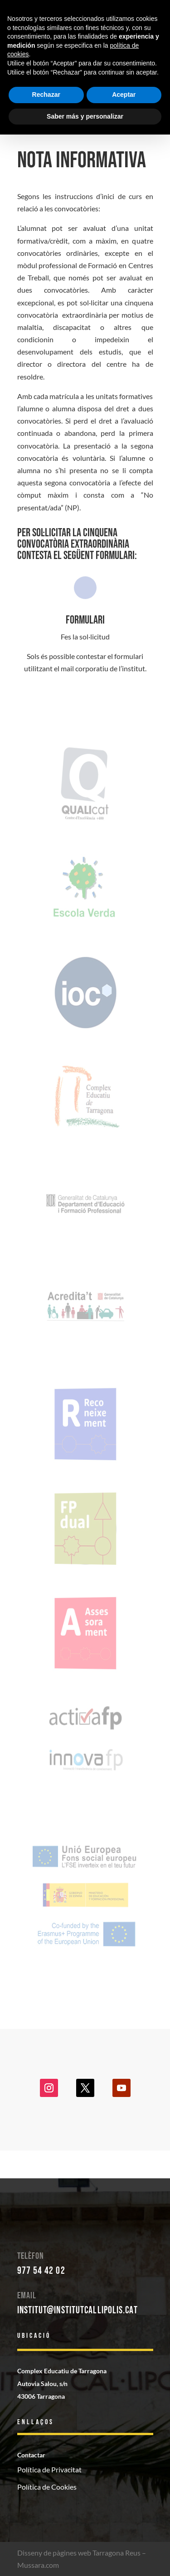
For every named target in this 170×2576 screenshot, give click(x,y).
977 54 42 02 (41, 2271)
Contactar (31, 2455)
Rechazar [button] (46, 94)
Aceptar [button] (124, 94)
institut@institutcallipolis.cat (77, 2310)
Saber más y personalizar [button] (85, 116)
